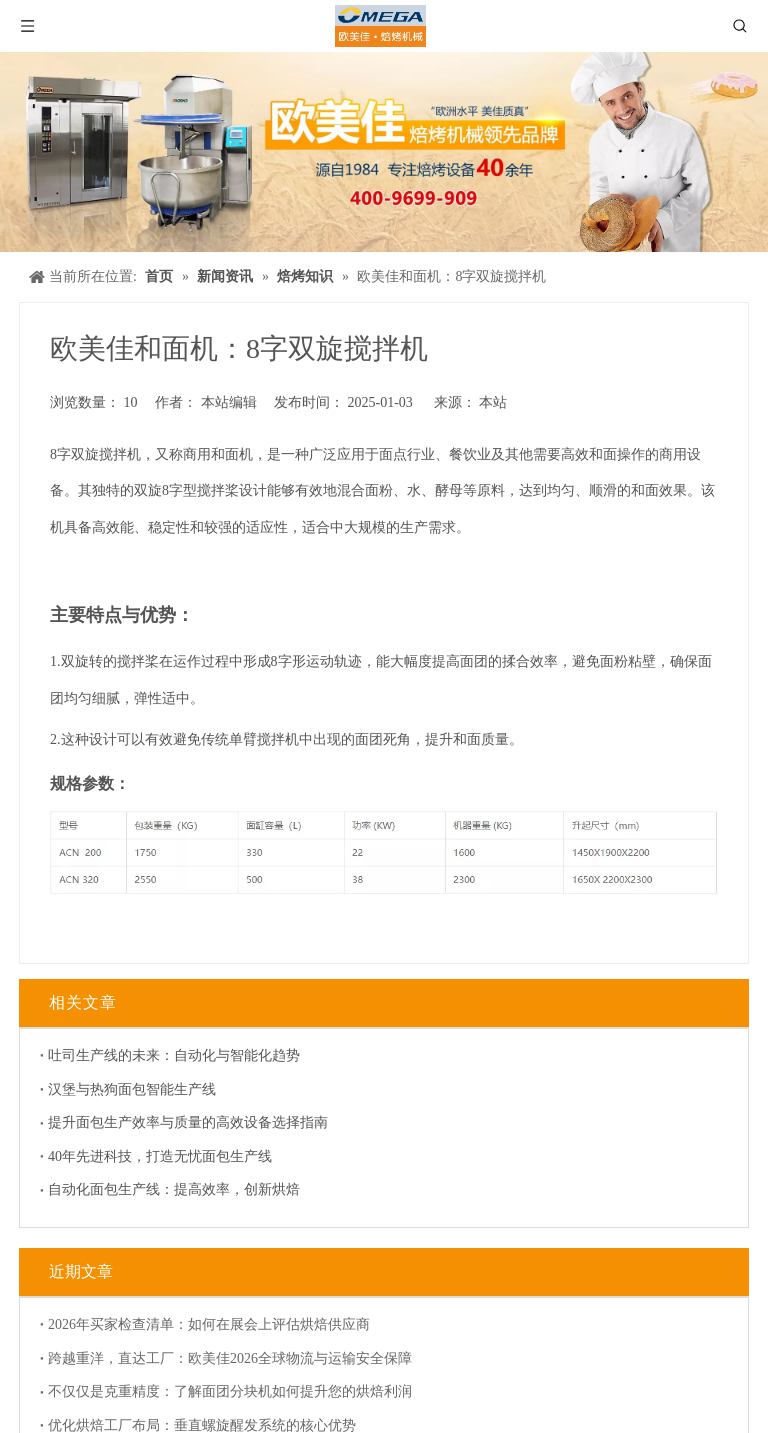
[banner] (384, 152)
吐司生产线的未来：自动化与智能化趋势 (166, 1045)
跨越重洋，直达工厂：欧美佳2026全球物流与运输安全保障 (222, 1338)
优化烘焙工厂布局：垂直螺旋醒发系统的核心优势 (194, 1405)
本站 (493, 402)
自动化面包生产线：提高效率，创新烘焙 (166, 1179)
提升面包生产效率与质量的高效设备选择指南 (180, 1112)
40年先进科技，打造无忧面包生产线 (152, 1146)
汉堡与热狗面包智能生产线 (124, 1079)
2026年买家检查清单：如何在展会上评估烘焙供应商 (201, 1304)
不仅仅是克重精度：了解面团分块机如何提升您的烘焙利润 (222, 1371)
